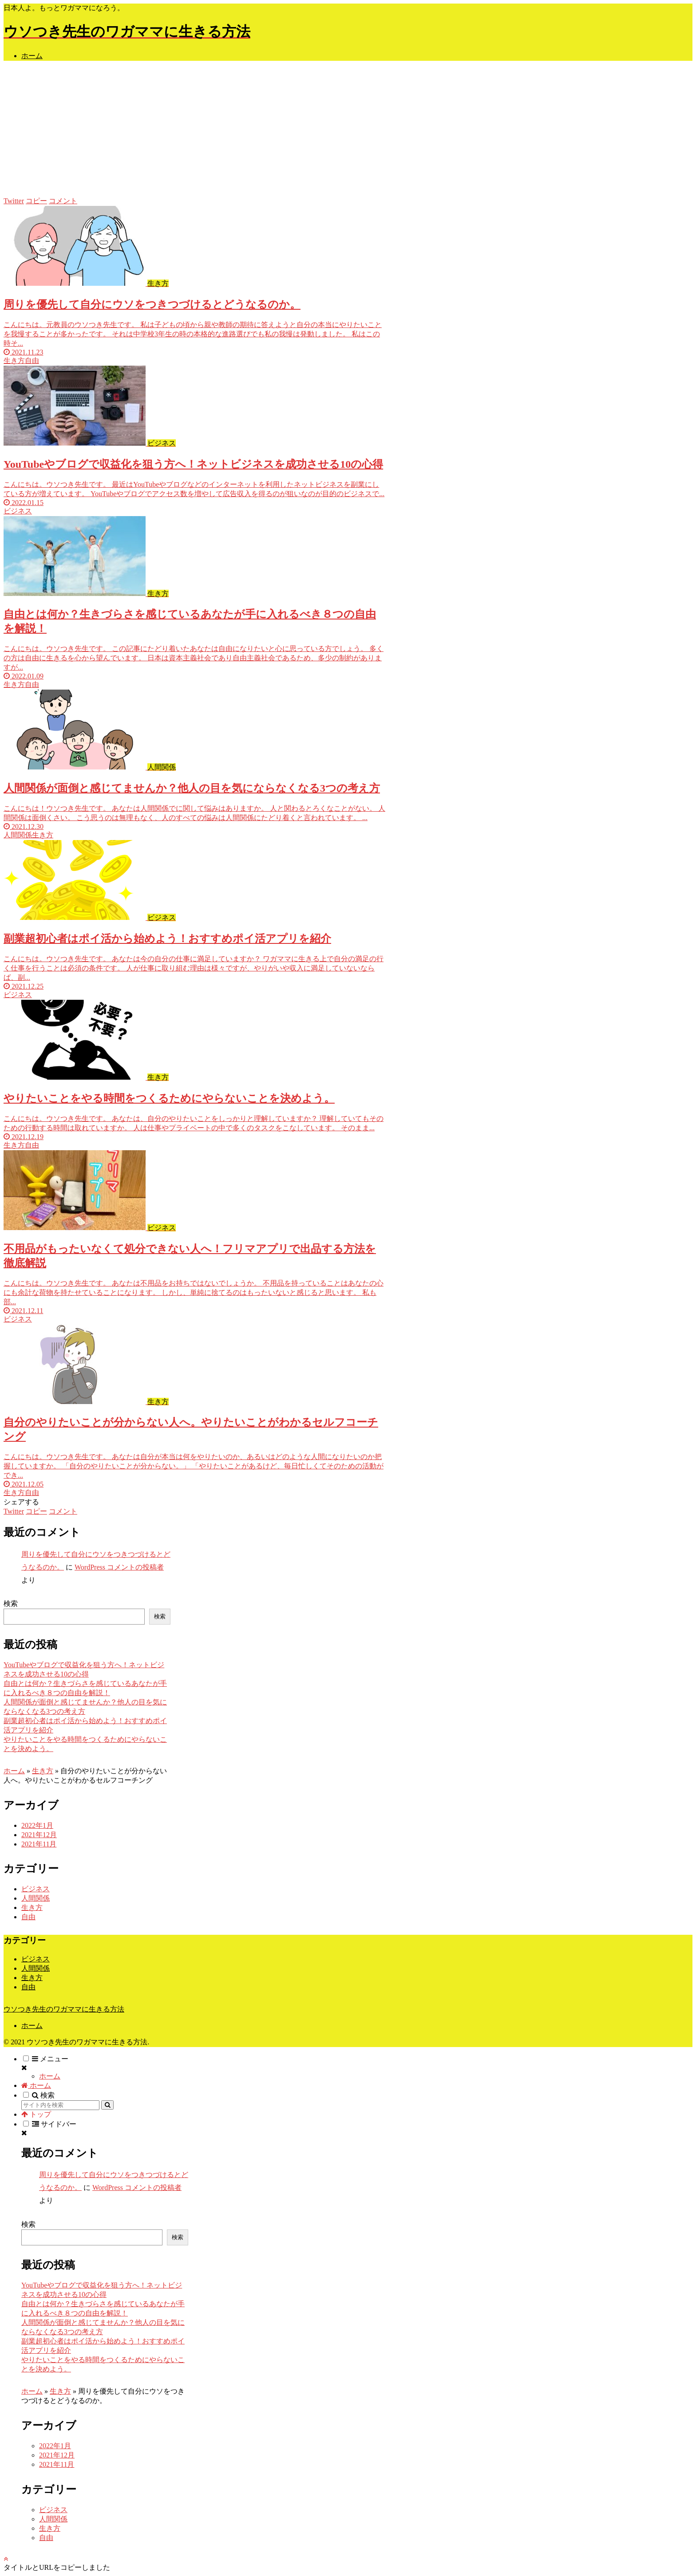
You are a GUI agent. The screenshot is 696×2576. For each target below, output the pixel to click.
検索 (11, 1603)
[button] (107, 2105)
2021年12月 (39, 1834)
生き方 (42, 1771)
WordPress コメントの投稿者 (119, 1567)
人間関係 (35, 1898)
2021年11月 (38, 1844)
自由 (28, 1917)
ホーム (14, 1771)
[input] (60, 2105)
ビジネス (35, 1889)
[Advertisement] (348, 130)
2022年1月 (37, 1825)
